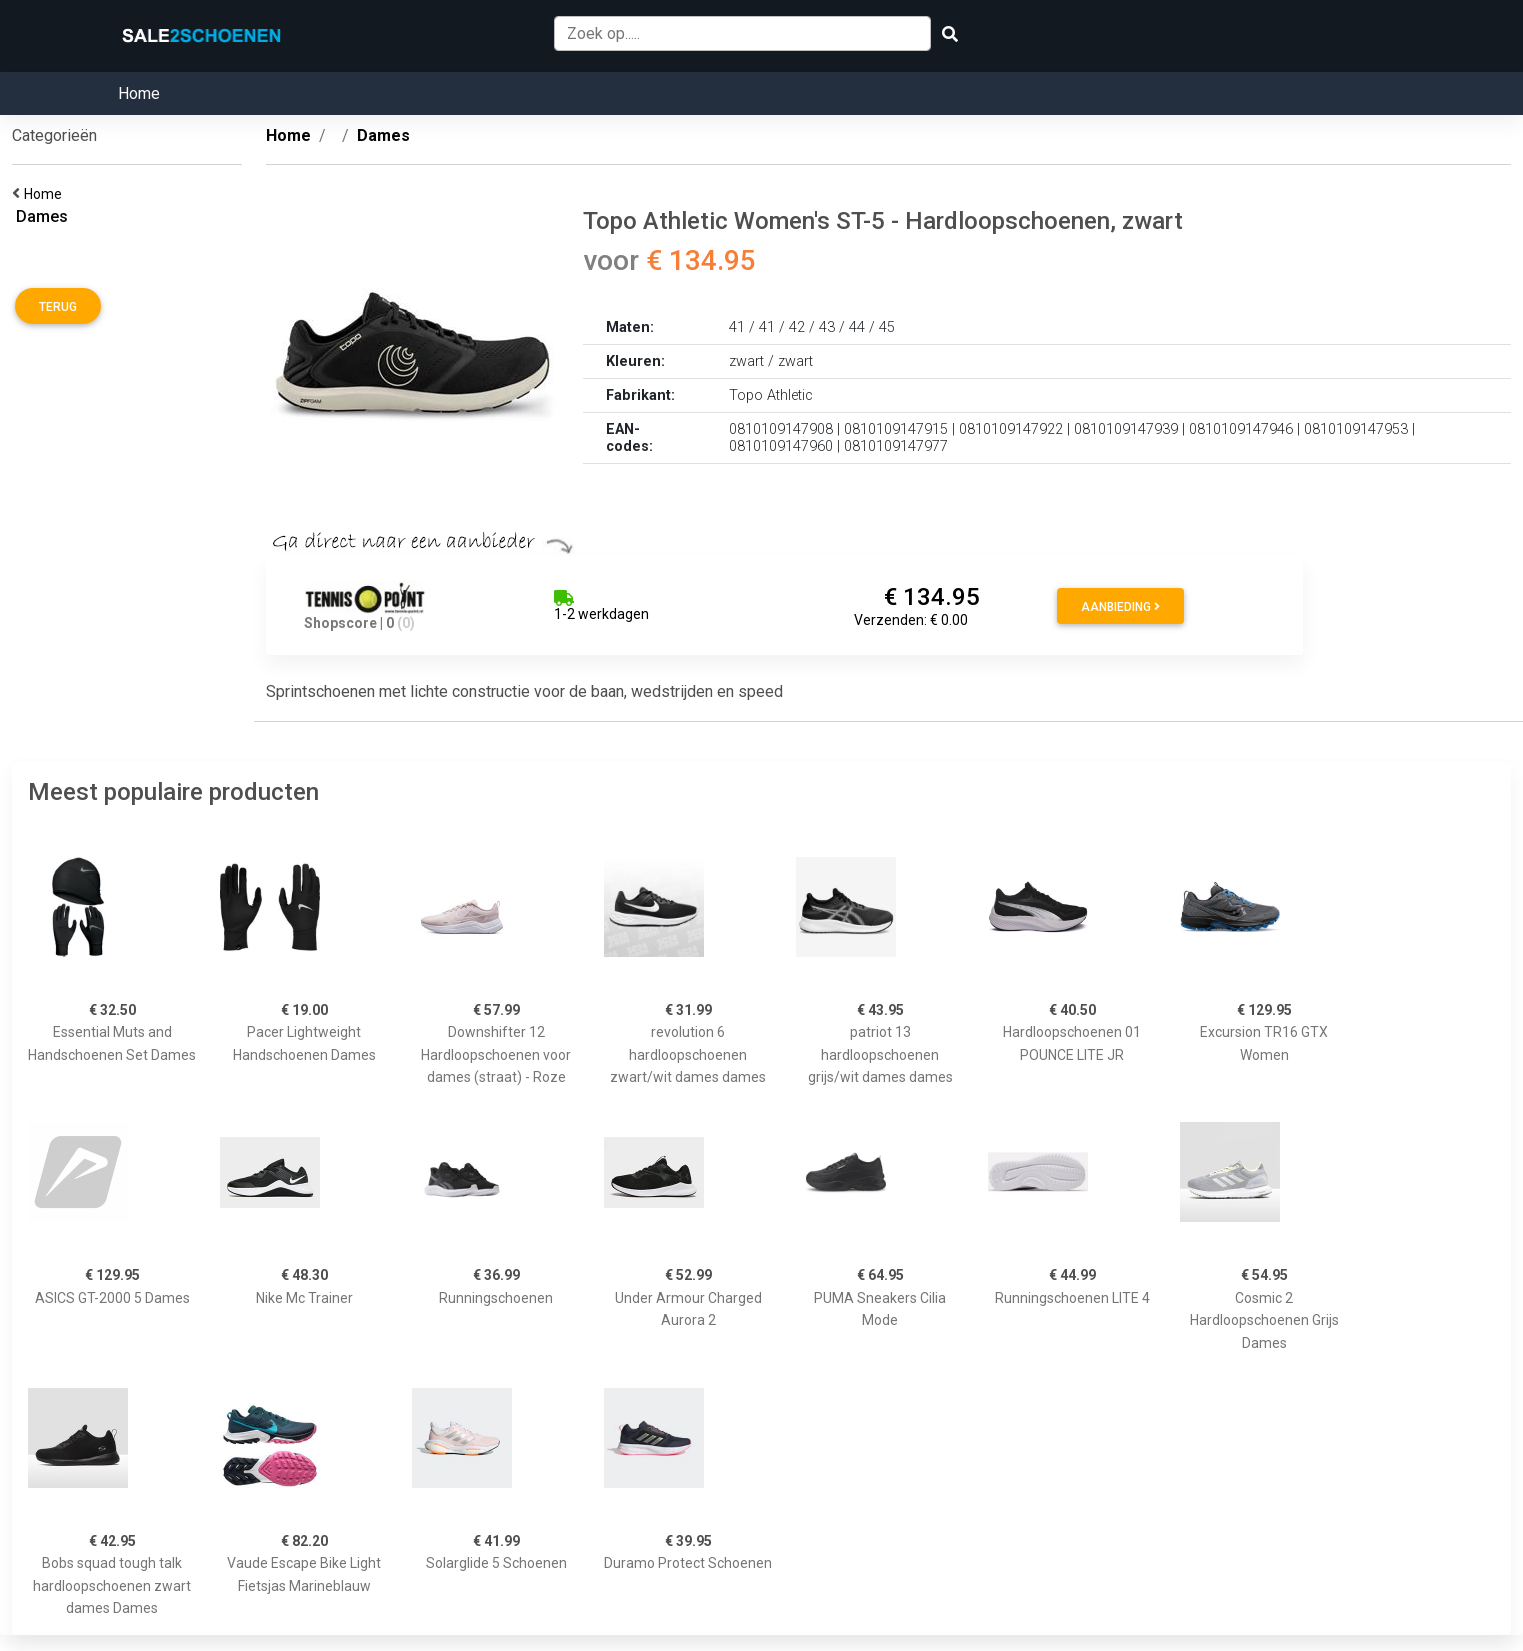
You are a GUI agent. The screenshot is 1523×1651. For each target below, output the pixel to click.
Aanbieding (1120, 607)
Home (139, 93)
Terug (58, 307)
